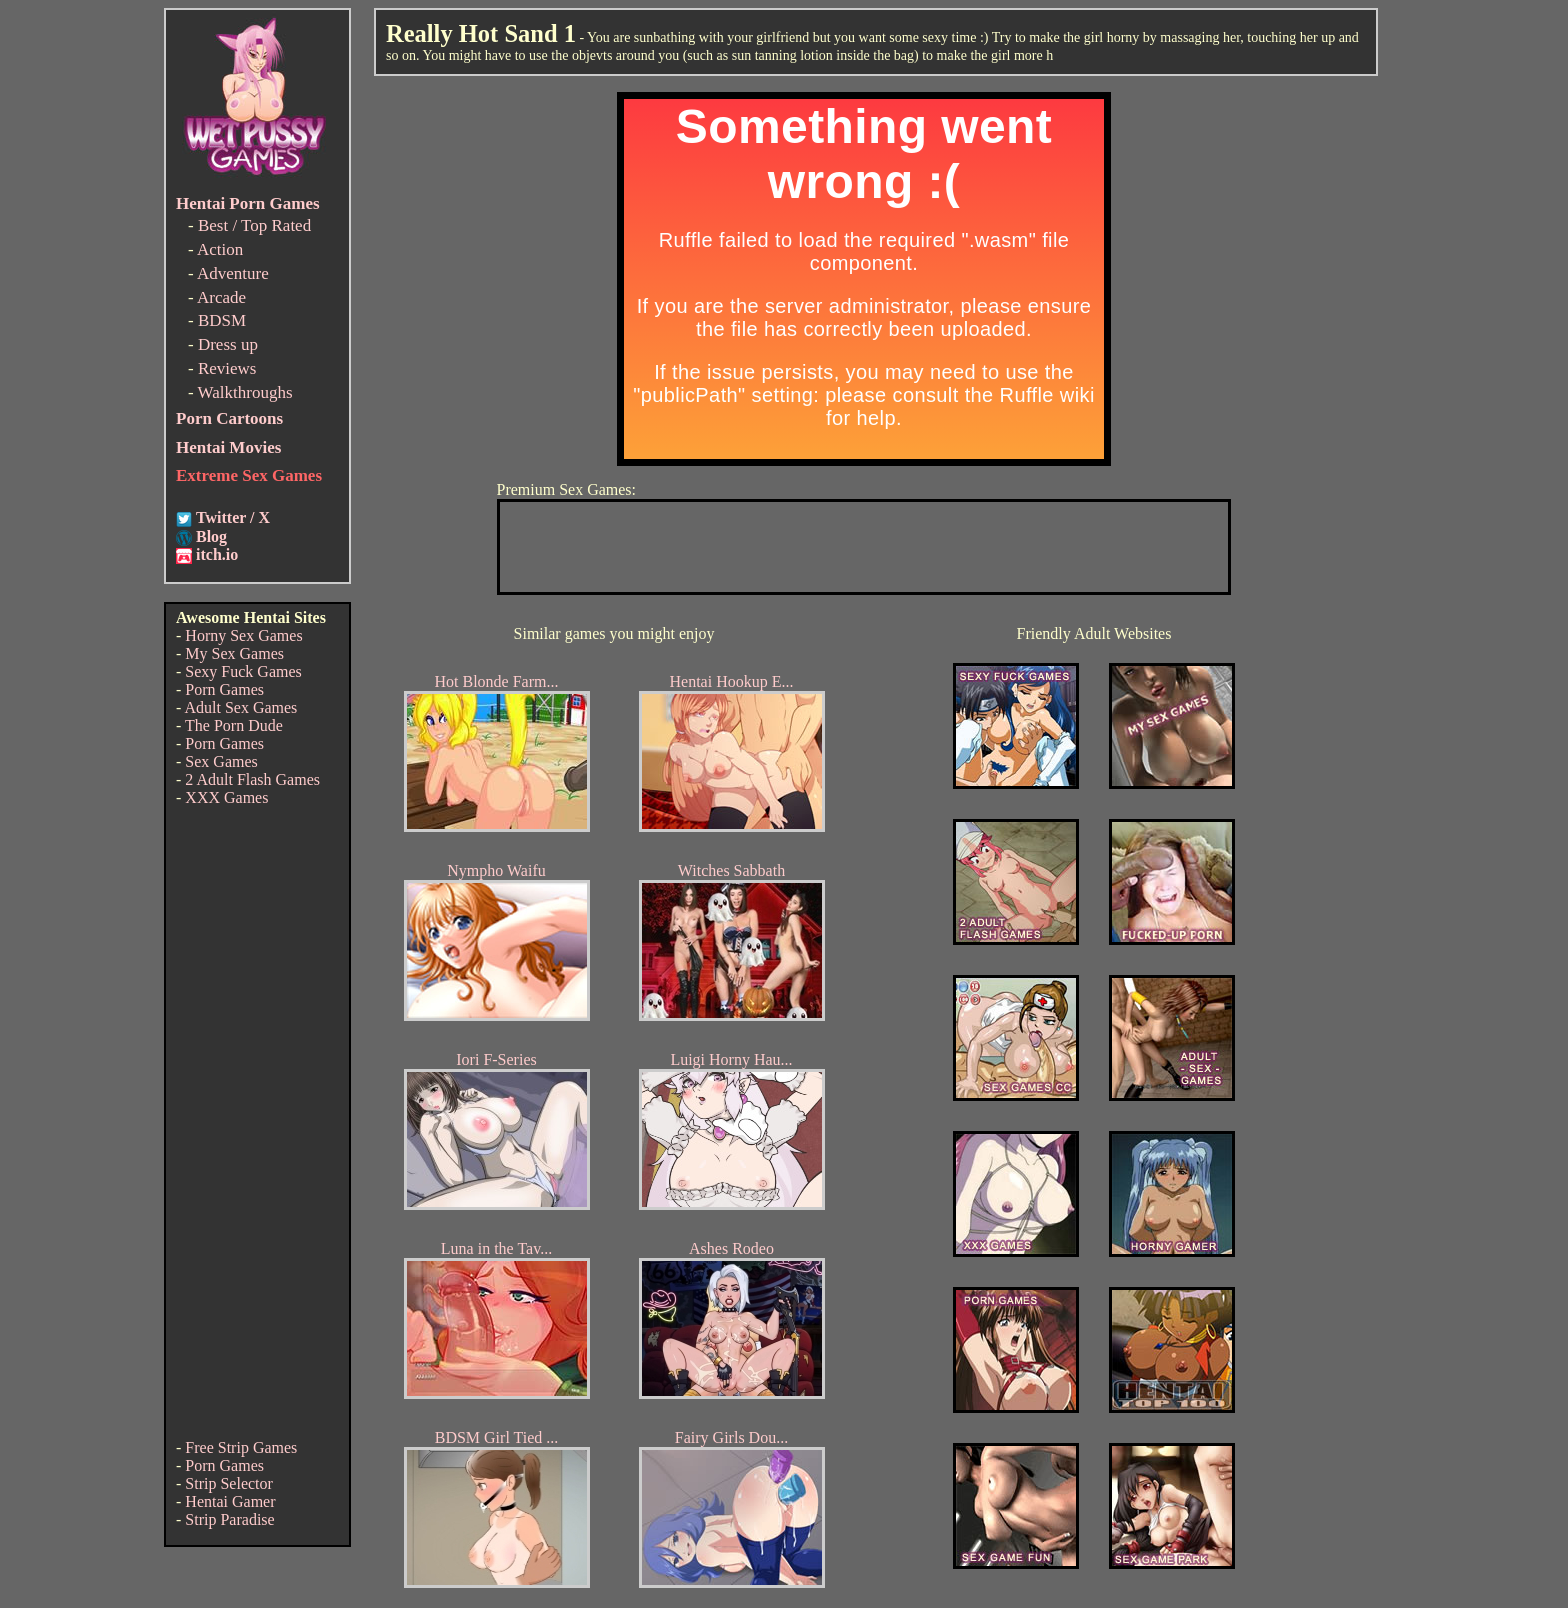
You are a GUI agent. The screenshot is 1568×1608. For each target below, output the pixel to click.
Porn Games (224, 689)
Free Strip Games (241, 1447)
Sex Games (221, 761)
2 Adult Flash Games (252, 779)
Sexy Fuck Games (243, 671)
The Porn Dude (234, 725)
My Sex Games (234, 653)
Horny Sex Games (243, 635)
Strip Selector (229, 1483)
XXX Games (226, 797)
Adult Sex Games (240, 707)
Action (220, 249)
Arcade (221, 297)
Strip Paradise (229, 1519)
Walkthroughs (245, 392)
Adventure (233, 273)
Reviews (227, 368)
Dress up (228, 344)
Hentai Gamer (230, 1501)
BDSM (222, 320)
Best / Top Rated (254, 225)
